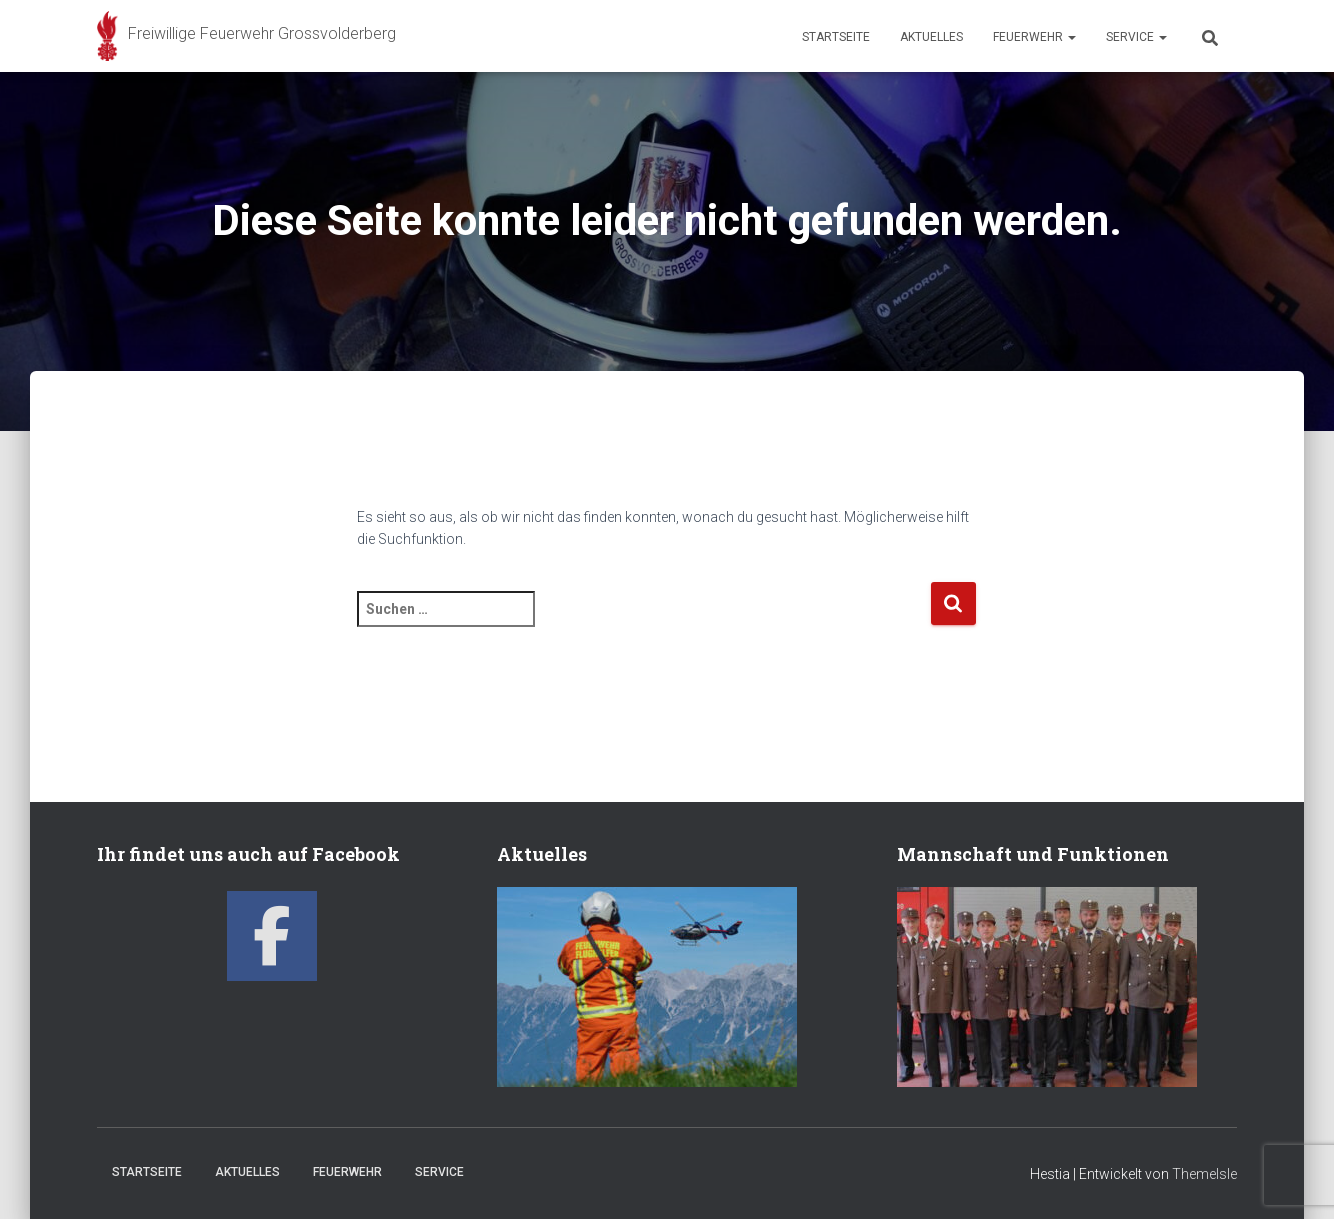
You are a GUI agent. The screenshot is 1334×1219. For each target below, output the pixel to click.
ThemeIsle (1204, 1174)
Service (1136, 37)
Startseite (836, 37)
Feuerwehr (1034, 37)
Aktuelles (931, 37)
